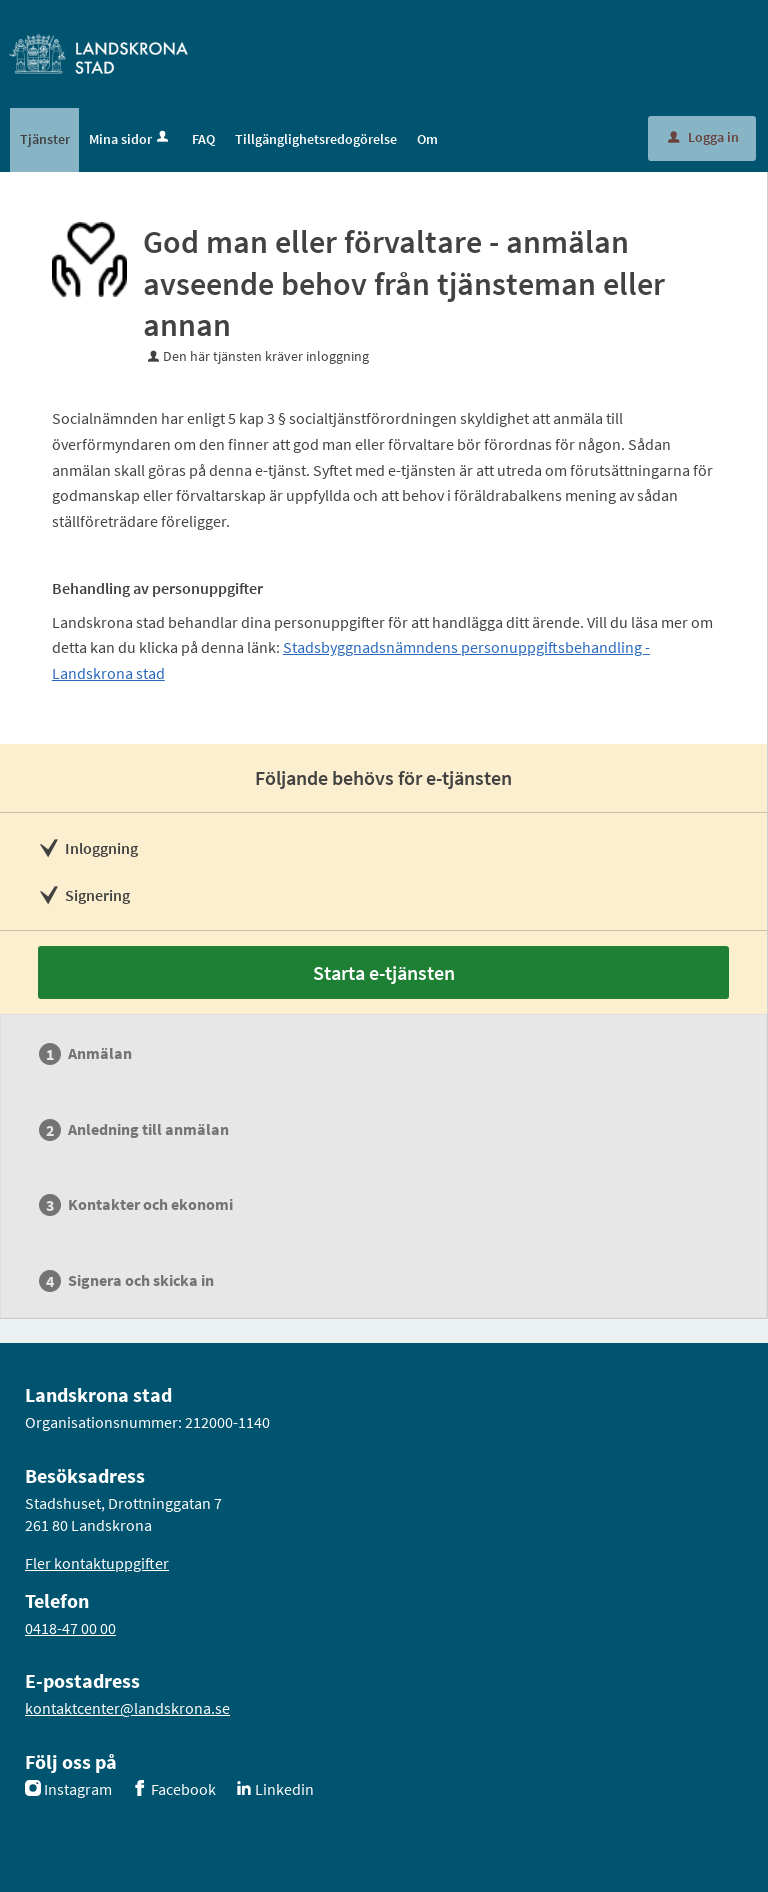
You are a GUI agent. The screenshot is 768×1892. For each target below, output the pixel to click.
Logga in (703, 137)
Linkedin (284, 1789)
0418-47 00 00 (70, 1628)
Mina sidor (130, 139)
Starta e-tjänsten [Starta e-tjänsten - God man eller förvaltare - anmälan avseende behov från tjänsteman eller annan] (384, 972)
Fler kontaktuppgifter (97, 1563)
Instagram (78, 1789)
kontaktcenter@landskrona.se (127, 1708)
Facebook (183, 1789)
